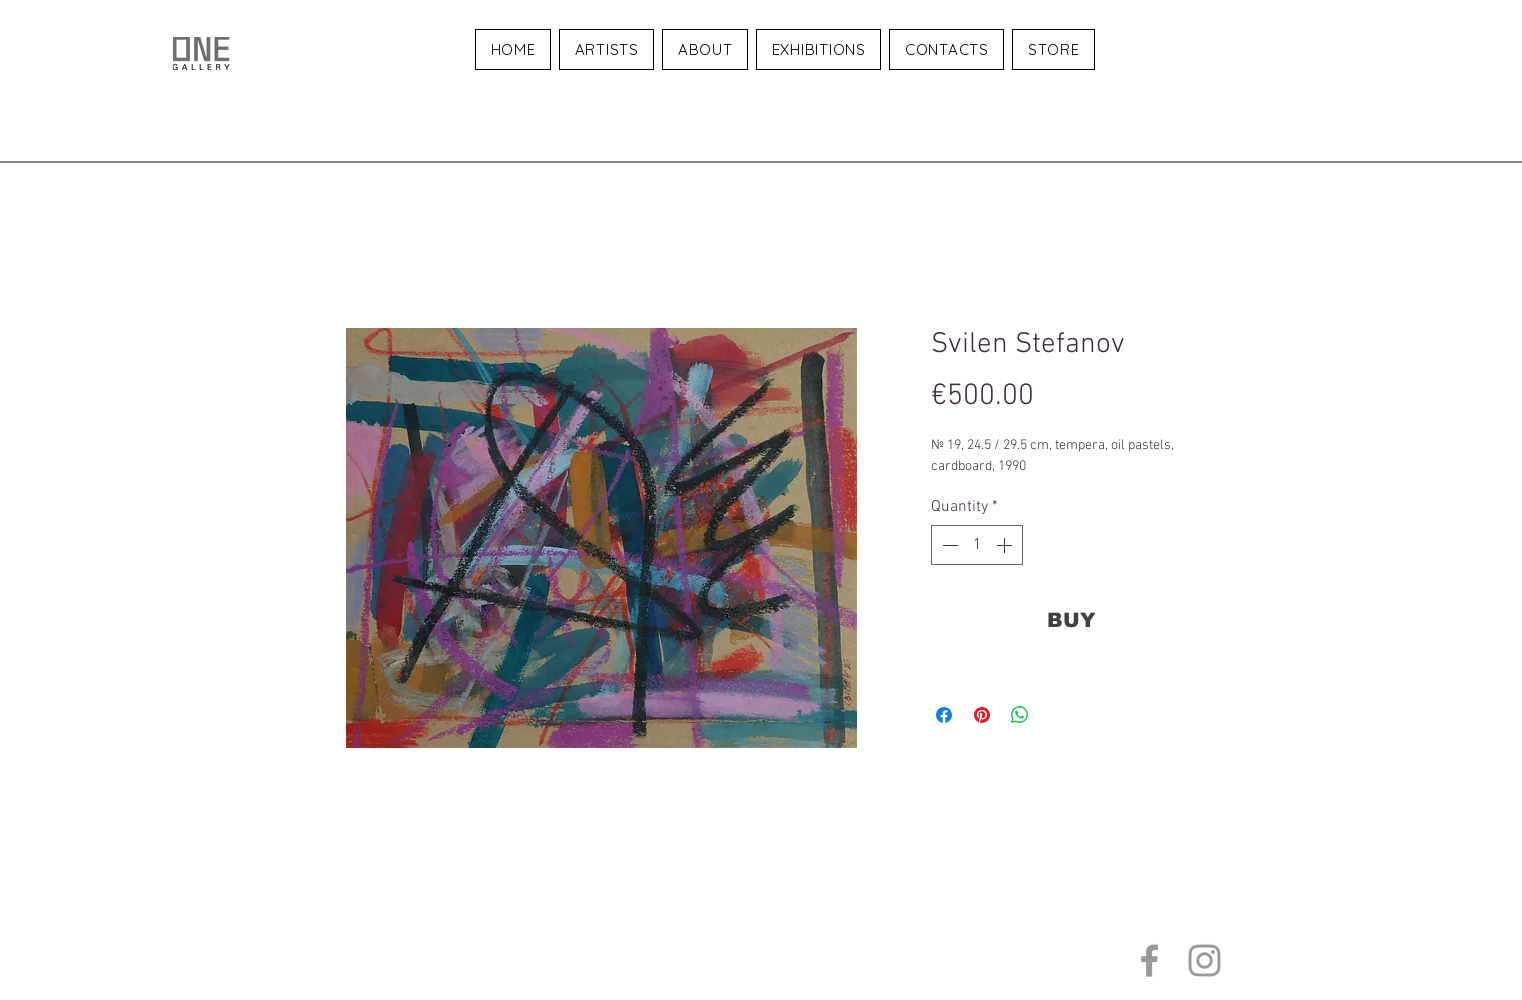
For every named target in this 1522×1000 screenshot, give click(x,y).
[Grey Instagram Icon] (1204, 960)
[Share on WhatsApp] (1020, 715)
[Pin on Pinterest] (982, 715)
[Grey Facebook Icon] (1149, 960)
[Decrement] (948, 545)
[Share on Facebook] (944, 715)
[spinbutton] (977, 545)
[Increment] (1006, 545)
